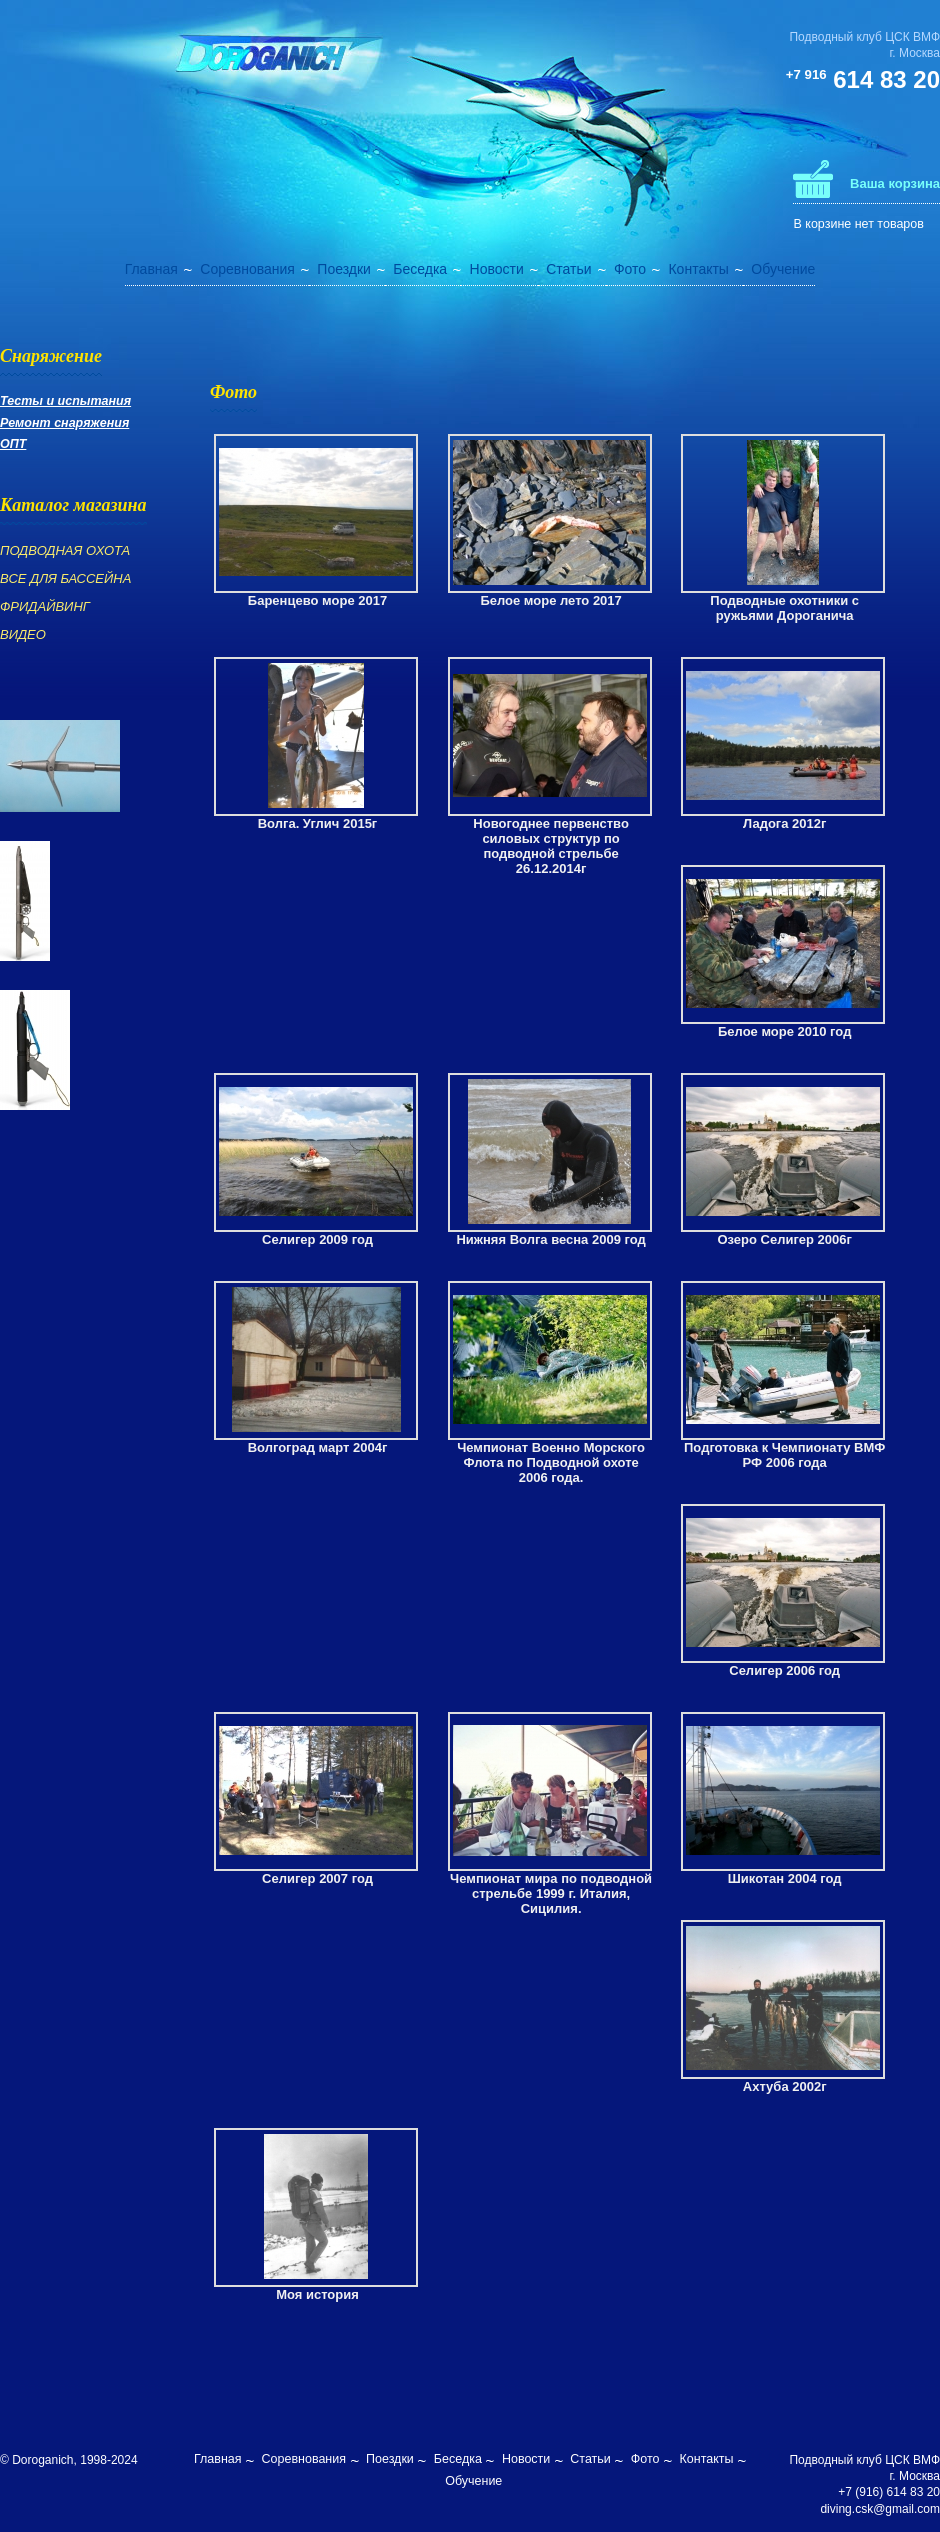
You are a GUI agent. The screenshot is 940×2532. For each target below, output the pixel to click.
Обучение (783, 269)
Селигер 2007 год (317, 1878)
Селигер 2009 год (317, 1239)
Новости (497, 269)
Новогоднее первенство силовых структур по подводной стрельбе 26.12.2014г (551, 846)
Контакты (698, 269)
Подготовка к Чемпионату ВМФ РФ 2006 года (784, 1455)
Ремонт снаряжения (64, 423)
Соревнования (247, 269)
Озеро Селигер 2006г (784, 1239)
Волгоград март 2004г (318, 1447)
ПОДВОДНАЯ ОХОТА (65, 550)
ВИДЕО (23, 634)
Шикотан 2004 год (785, 1878)
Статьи (568, 269)
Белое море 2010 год (784, 1031)
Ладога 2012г (784, 823)
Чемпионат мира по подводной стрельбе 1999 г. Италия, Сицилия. (551, 1893)
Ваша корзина (895, 183)
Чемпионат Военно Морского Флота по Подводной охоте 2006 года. (551, 1462)
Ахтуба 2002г (785, 2086)
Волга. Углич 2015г (318, 823)
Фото (630, 269)
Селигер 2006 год (784, 1670)
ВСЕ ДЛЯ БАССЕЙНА (65, 578)
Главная (151, 269)
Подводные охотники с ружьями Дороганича (784, 608)
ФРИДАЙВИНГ (45, 606)
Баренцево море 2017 (317, 600)
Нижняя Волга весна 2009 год (550, 1239)
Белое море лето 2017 (550, 600)
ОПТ (13, 444)
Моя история (317, 2294)
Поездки (344, 269)
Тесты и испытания (65, 401)
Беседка (420, 269)
